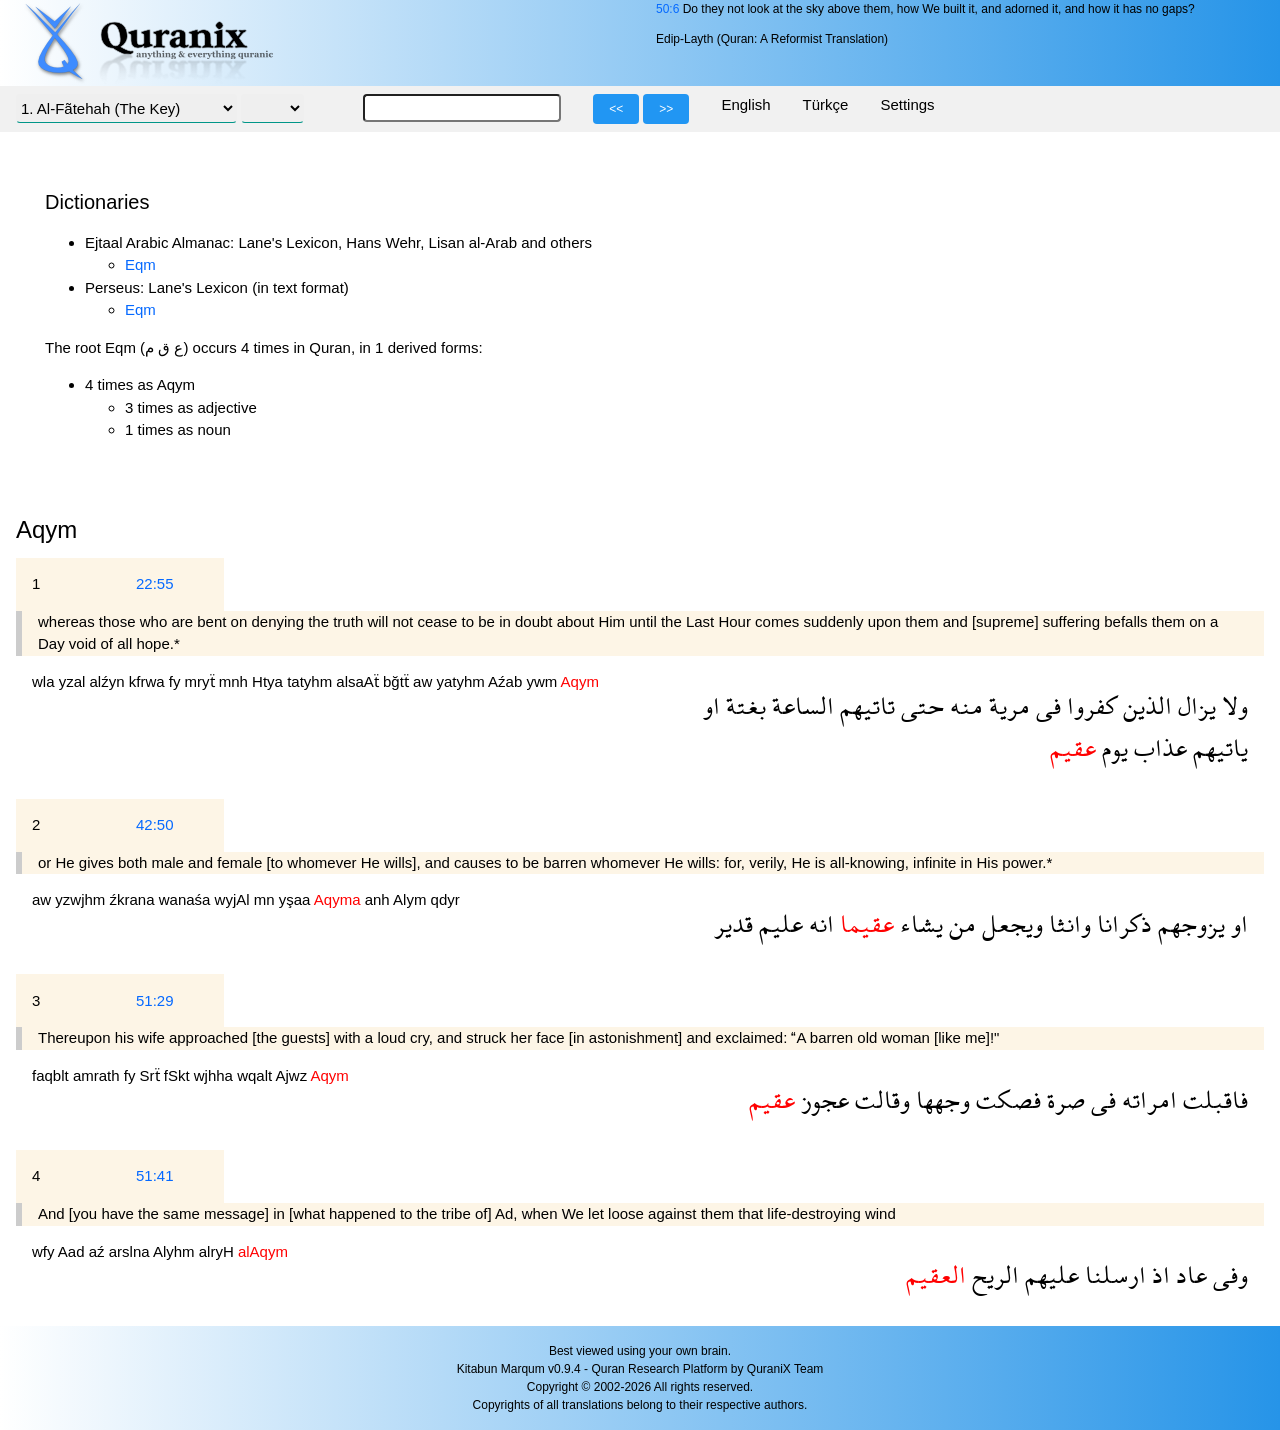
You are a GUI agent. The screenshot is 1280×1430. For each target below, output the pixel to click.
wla (45, 681)
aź (99, 1251)
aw (424, 681)
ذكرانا (1121, 923)
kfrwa (149, 681)
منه (963, 705)
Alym (412, 899)
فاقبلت (1212, 1099)
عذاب (1157, 747)
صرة (1063, 1099)
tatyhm (311, 681)
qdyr (445, 899)
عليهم (1049, 1274)
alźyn (109, 681)
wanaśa (187, 899)
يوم (1112, 747)
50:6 (667, 9)
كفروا (1089, 705)
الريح (992, 1274)
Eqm (140, 264)
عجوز (822, 1099)
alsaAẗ (359, 681)
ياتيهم (1217, 747)
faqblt (52, 1075)
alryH (218, 1251)
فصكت (1005, 1099)
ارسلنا (1112, 1274)
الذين (1144, 705)
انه (818, 923)
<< (616, 109)
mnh (235, 681)
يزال (1194, 705)
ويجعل (1009, 923)
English (745, 104)
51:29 (155, 1000)
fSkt (179, 1075)
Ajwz (292, 1075)
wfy (45, 1251)
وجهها (940, 1099)
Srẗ (152, 1075)
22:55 (155, 583)
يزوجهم (1188, 923)
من (959, 923)
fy (177, 681)
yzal (74, 681)
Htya (269, 681)
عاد (1188, 1274)
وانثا (1067, 923)
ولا (1232, 705)
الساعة (800, 705)
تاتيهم (864, 705)
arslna (131, 1251)
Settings (907, 104)
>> (666, 109)
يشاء (918, 923)
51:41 (155, 1175)
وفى (1227, 1274)
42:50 (155, 824)
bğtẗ (398, 681)
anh (379, 899)
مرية (1006, 705)
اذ (1158, 1274)
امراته (1146, 1099)
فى (1045, 705)
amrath (98, 1075)
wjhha (215, 1075)
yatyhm (462, 681)
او (711, 705)
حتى (919, 705)
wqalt (256, 1075)
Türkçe (826, 104)
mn (266, 899)
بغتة (743, 705)
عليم (778, 923)
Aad (73, 1251)
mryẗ (202, 681)
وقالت (879, 1099)
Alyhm (176, 1251)
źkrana (134, 899)
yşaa (296, 899)
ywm (543, 681)
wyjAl (234, 899)
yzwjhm (82, 899)
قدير (733, 923)
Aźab (507, 681)
